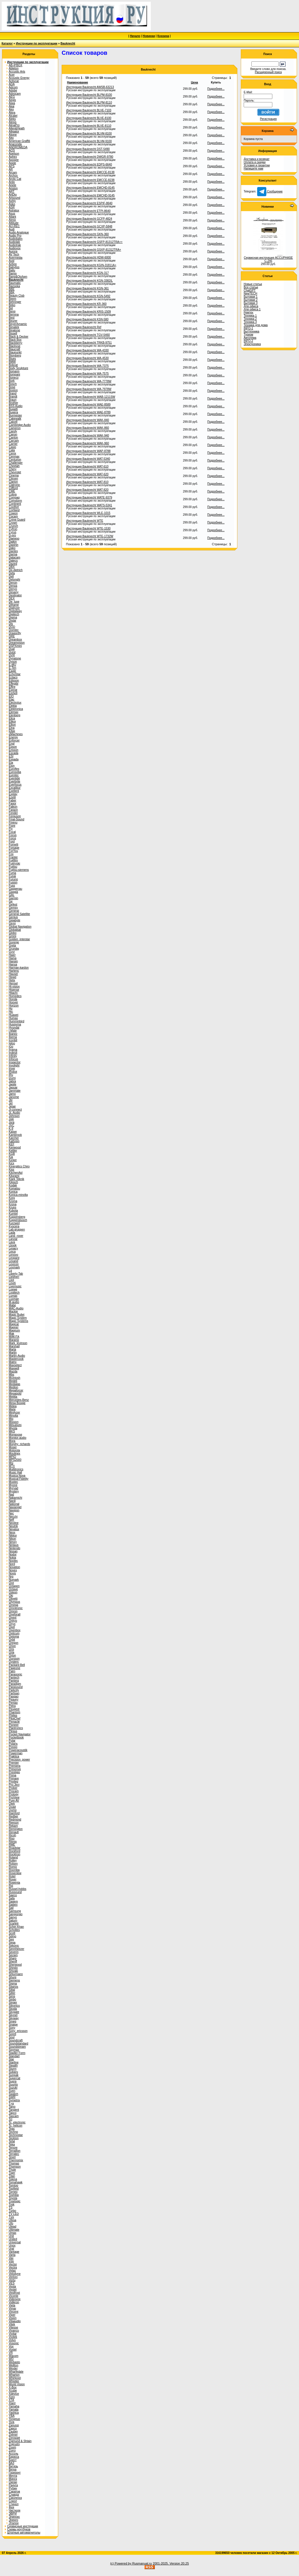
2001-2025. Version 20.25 (171, 2563)
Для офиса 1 (252, 309)
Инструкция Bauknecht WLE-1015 (88, 513)
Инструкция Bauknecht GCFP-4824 (89, 218)
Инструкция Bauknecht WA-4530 (87, 358)
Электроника (252, 344)
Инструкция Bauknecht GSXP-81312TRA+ (93, 249)
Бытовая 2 (250, 299)
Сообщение (270, 191)
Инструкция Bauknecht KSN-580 (87, 319)
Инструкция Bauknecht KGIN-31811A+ (91, 265)
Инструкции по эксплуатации (36, 43)
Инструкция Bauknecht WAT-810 (87, 482)
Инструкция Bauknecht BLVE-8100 (88, 118)
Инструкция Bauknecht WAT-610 (87, 466)
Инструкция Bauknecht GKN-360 (87, 234)
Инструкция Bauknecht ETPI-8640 (88, 211)
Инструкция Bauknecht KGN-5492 (88, 296)
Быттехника (251, 331)
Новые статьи (253, 284)
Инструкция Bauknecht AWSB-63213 (90, 87)
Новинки (149, 36)
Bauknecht (67, 43)
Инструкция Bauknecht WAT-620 (87, 474)
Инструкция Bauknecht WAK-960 (87, 443)
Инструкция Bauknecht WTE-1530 (88, 528)
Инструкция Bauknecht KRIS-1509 (88, 311)
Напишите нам (253, 168)
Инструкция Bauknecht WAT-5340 (88, 458)
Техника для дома (256, 325)
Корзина (163, 36)
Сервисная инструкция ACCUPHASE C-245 (268, 259)
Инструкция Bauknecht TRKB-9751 (89, 342)
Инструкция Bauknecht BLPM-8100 (89, 94)
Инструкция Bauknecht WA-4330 (87, 350)
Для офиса (251, 306)
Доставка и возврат (256, 159)
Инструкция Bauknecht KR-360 (86, 303)
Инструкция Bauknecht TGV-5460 (88, 334)
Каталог (7, 43)
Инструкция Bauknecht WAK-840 (87, 420)
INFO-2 (248, 340)
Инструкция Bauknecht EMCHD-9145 (90, 195)
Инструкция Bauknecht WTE (84, 520)
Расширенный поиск (268, 72)
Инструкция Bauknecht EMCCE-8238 (90, 180)
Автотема (250, 337)
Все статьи (251, 287)
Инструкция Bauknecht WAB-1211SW (90, 396)
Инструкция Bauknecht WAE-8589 (88, 404)
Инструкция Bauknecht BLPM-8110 (89, 102)
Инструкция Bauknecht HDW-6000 (88, 257)
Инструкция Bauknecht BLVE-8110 (88, 125)
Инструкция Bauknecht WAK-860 (87, 427)
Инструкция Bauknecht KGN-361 (87, 288)
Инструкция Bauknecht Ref (83, 327)
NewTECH (250, 293)
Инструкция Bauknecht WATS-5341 (89, 505)
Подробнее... (215, 88)
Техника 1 (250, 315)
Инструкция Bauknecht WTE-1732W (89, 536)
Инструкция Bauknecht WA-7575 (87, 373)
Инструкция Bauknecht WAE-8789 (88, 412)
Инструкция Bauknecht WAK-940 (87, 435)
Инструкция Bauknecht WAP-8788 (88, 451)
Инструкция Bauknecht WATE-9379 (89, 497)
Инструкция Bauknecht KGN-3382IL (89, 280)
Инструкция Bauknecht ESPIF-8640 (89, 203)
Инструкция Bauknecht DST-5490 (88, 149)
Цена (194, 82)
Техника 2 (250, 318)
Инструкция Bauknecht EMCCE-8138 (90, 172)
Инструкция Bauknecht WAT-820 (87, 489)
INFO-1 (248, 328)
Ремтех (248, 312)
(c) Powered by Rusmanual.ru (131, 2563)
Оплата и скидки (254, 162)
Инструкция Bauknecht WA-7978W (88, 389)
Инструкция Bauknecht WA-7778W (88, 381)
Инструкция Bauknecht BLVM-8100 (89, 133)
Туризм (248, 334)
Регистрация (268, 118)
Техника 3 (250, 322)
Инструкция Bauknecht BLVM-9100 (89, 141)
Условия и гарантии (257, 165)
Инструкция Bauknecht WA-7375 (87, 365)
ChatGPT (250, 290)
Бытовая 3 (250, 303)
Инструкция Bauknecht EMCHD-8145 (90, 187)
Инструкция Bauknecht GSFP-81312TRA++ (94, 242)
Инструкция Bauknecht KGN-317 (87, 272)
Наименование (77, 82)
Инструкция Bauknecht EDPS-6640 (89, 164)
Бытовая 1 (250, 296)
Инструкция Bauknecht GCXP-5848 (89, 226)
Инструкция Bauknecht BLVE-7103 (88, 110)
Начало (135, 36)
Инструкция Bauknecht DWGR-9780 (89, 156)
